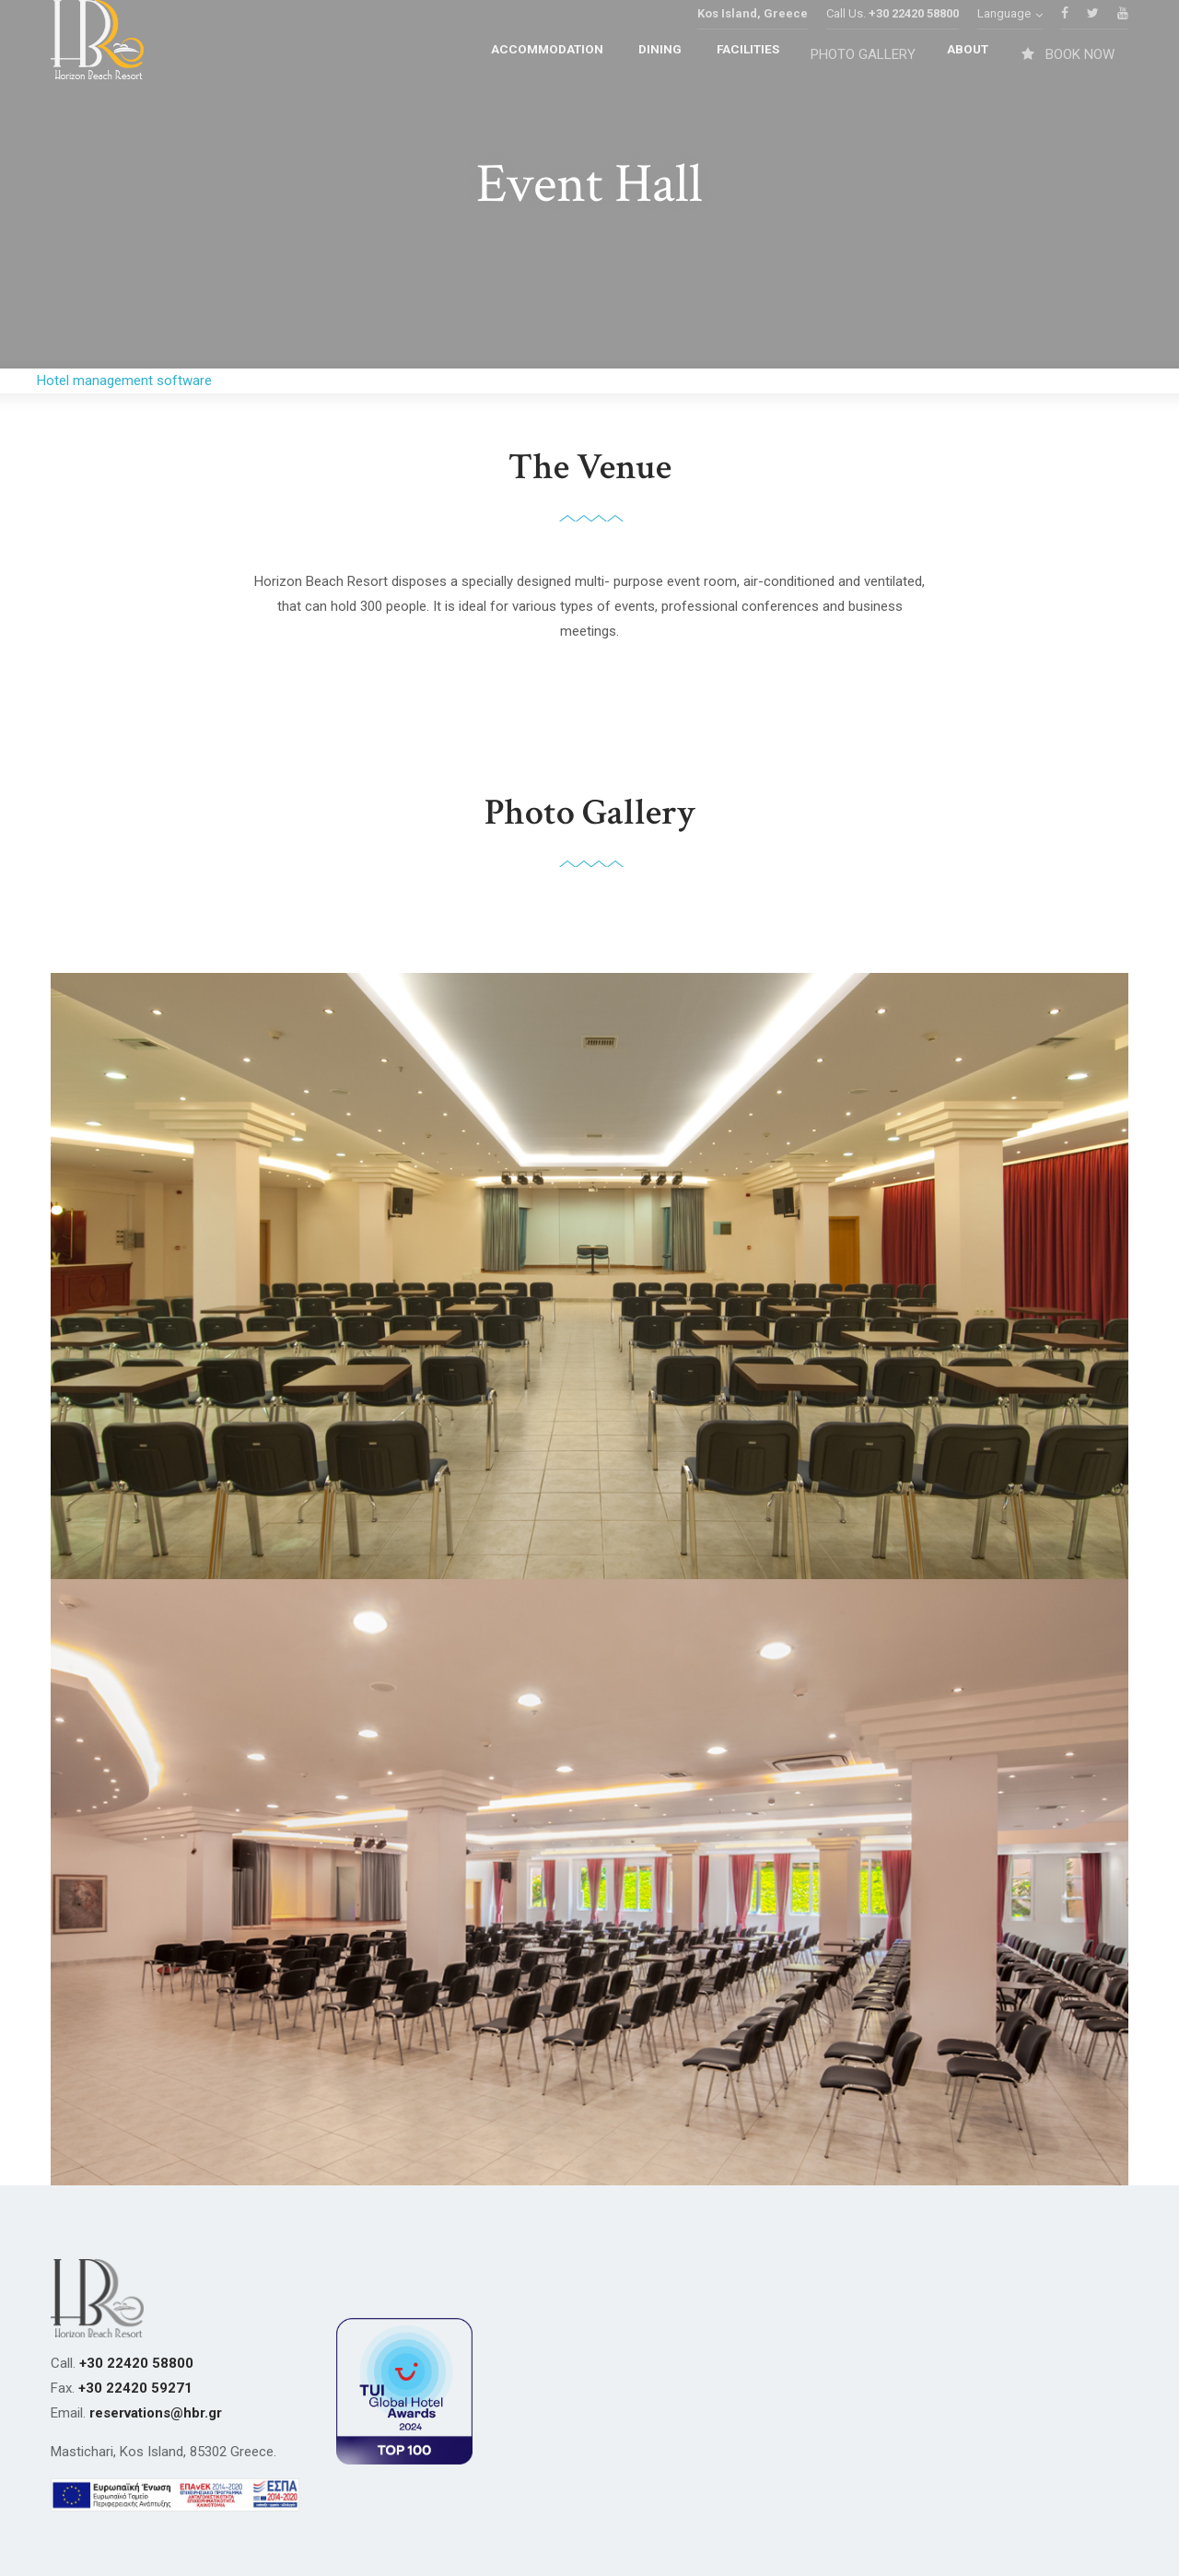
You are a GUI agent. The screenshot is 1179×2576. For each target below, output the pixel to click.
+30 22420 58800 (914, 41)
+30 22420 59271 (135, 2388)
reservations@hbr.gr (155, 2413)
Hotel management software (124, 380)
